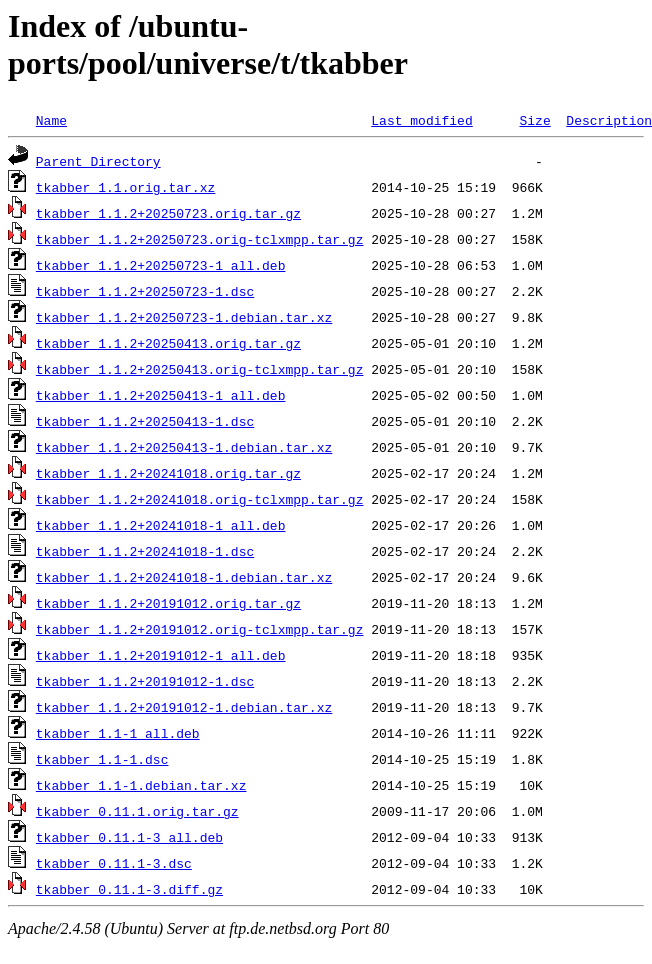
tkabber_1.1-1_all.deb (118, 733)
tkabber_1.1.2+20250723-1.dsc (145, 291)
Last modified (421, 120)
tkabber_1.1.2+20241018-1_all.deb (161, 525)
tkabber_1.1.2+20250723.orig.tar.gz (168, 213)
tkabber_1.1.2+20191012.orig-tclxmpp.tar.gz (200, 629)
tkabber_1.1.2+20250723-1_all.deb (161, 265)
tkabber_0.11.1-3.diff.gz (129, 889)
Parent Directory (98, 161)
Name (51, 120)
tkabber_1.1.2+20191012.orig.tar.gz (168, 603)
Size (534, 120)
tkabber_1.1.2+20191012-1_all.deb (161, 655)
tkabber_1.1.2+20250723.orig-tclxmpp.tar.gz (200, 239)
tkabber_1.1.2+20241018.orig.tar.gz (168, 473)
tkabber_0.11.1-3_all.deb (129, 837)
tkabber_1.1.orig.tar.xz (125, 187)
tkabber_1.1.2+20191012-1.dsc (145, 681)
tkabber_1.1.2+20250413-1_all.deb (161, 395)
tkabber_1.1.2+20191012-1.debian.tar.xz (184, 707)
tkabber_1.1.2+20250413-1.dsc (145, 421)
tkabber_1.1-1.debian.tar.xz (141, 785)
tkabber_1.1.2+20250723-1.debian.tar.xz (184, 317)
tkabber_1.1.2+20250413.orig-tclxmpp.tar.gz (200, 369)
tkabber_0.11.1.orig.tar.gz (137, 811)
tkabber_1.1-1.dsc (102, 759)
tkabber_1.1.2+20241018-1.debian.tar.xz (184, 577)
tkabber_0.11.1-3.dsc (114, 863)
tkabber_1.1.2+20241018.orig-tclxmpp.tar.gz (200, 499)
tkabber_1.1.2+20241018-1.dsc (145, 551)
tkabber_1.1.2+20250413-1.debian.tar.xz (184, 447)
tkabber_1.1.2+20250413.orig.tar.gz (168, 343)
